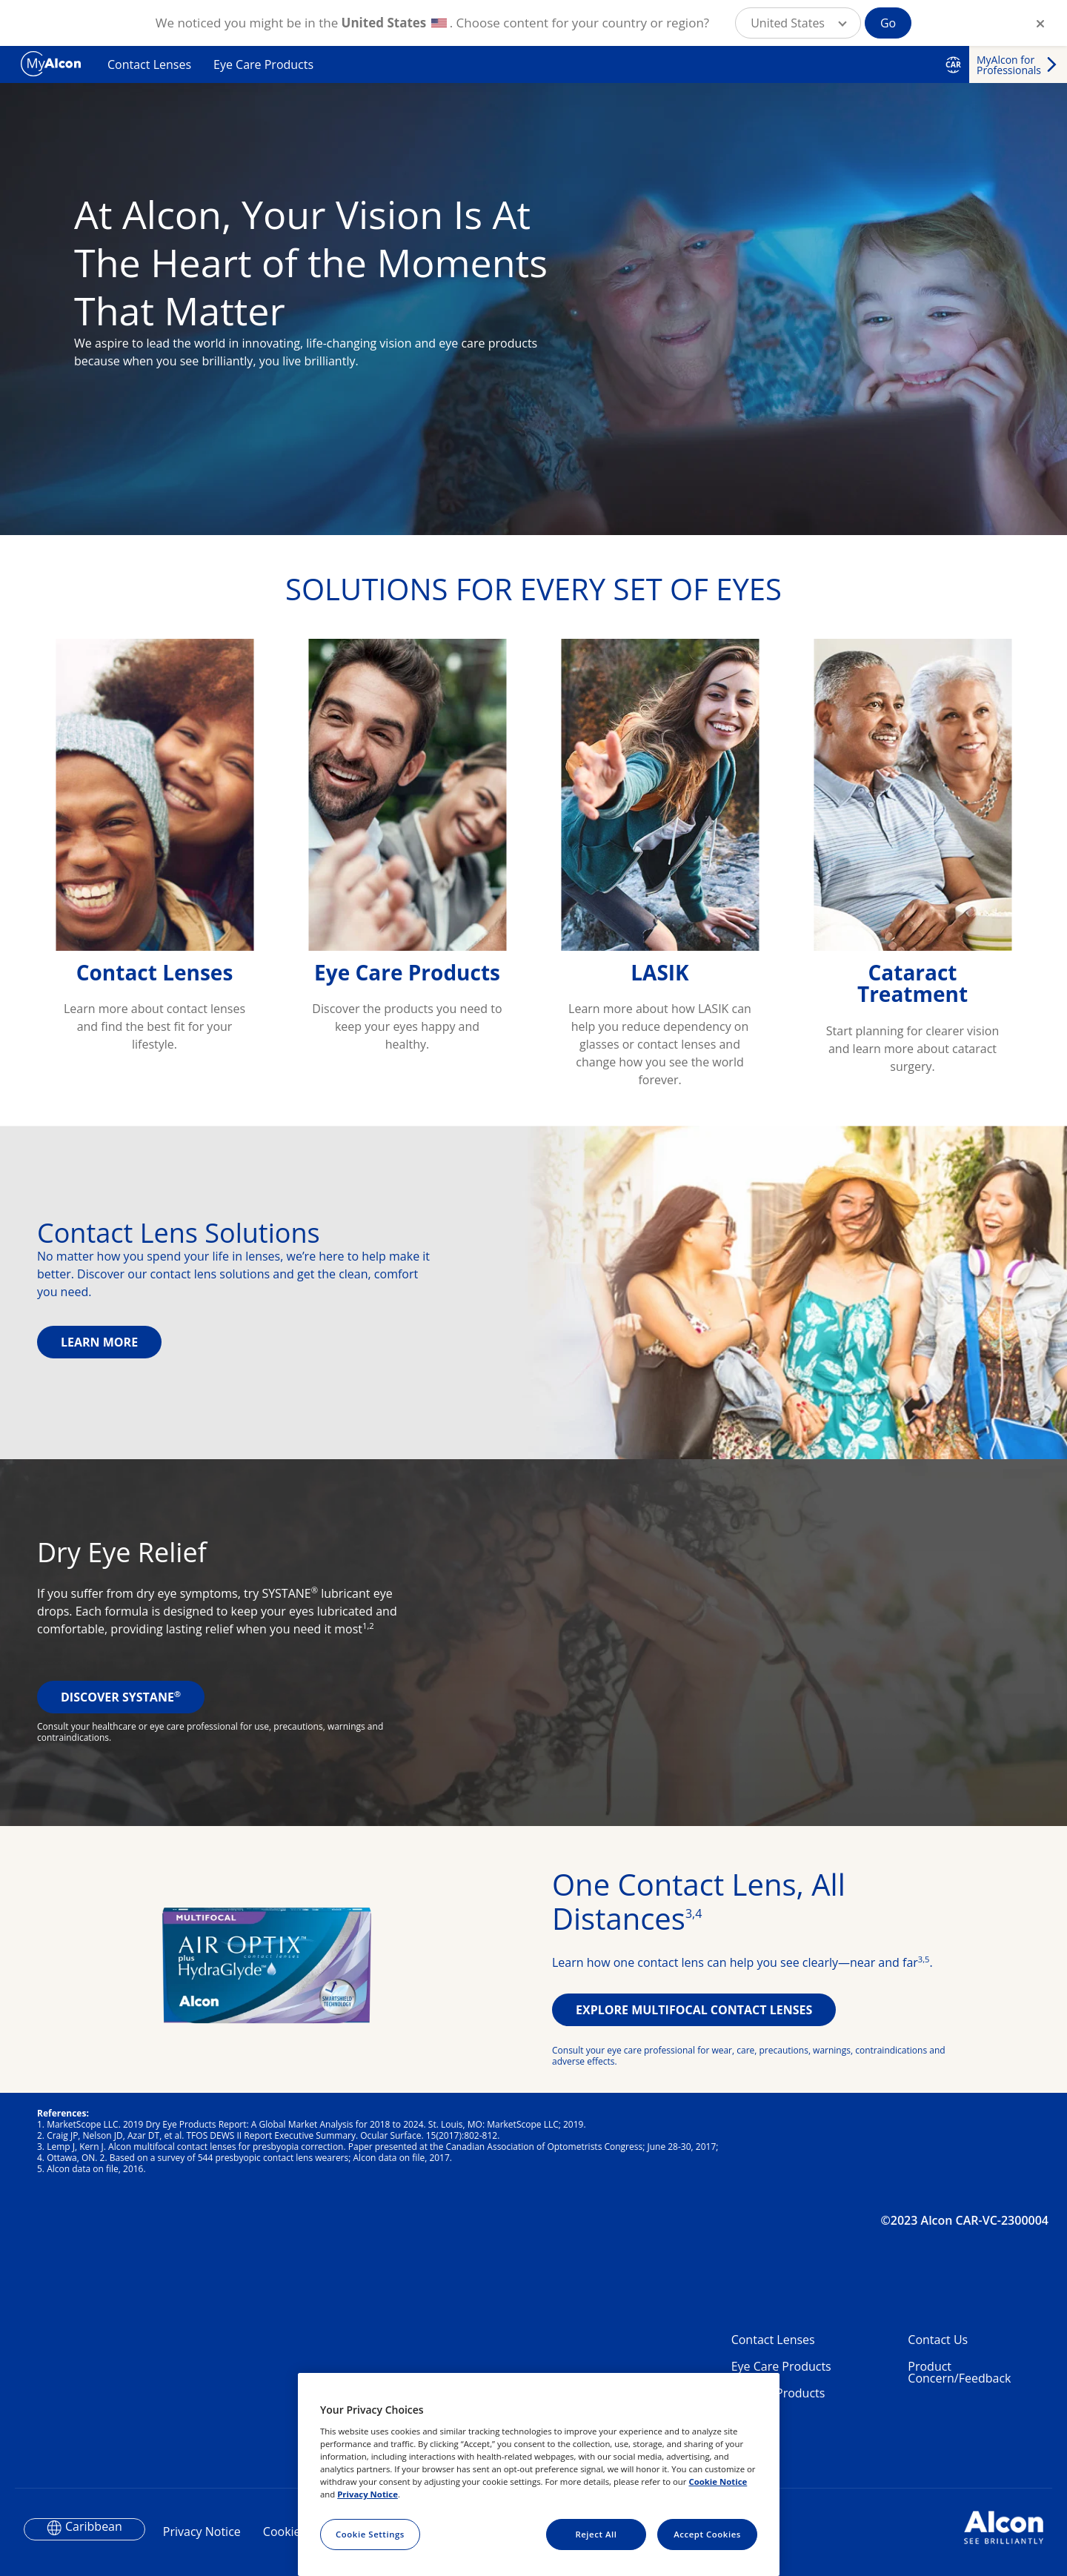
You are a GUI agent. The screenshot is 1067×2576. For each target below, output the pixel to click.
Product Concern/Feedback (959, 2372)
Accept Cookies (707, 2534)
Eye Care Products (263, 64)
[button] (798, 23)
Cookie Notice (717, 2481)
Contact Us (938, 2340)
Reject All (595, 2534)
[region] (539, 2474)
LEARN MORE (99, 1342)
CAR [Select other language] (953, 64)
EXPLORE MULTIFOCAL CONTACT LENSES (694, 2010)
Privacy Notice (202, 2531)
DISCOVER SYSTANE (121, 1697)
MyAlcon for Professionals (1009, 65)
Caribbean (93, 2526)
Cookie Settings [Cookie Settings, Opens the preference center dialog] (370, 2534)
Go (888, 23)
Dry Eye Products (778, 2393)
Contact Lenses (149, 64)
